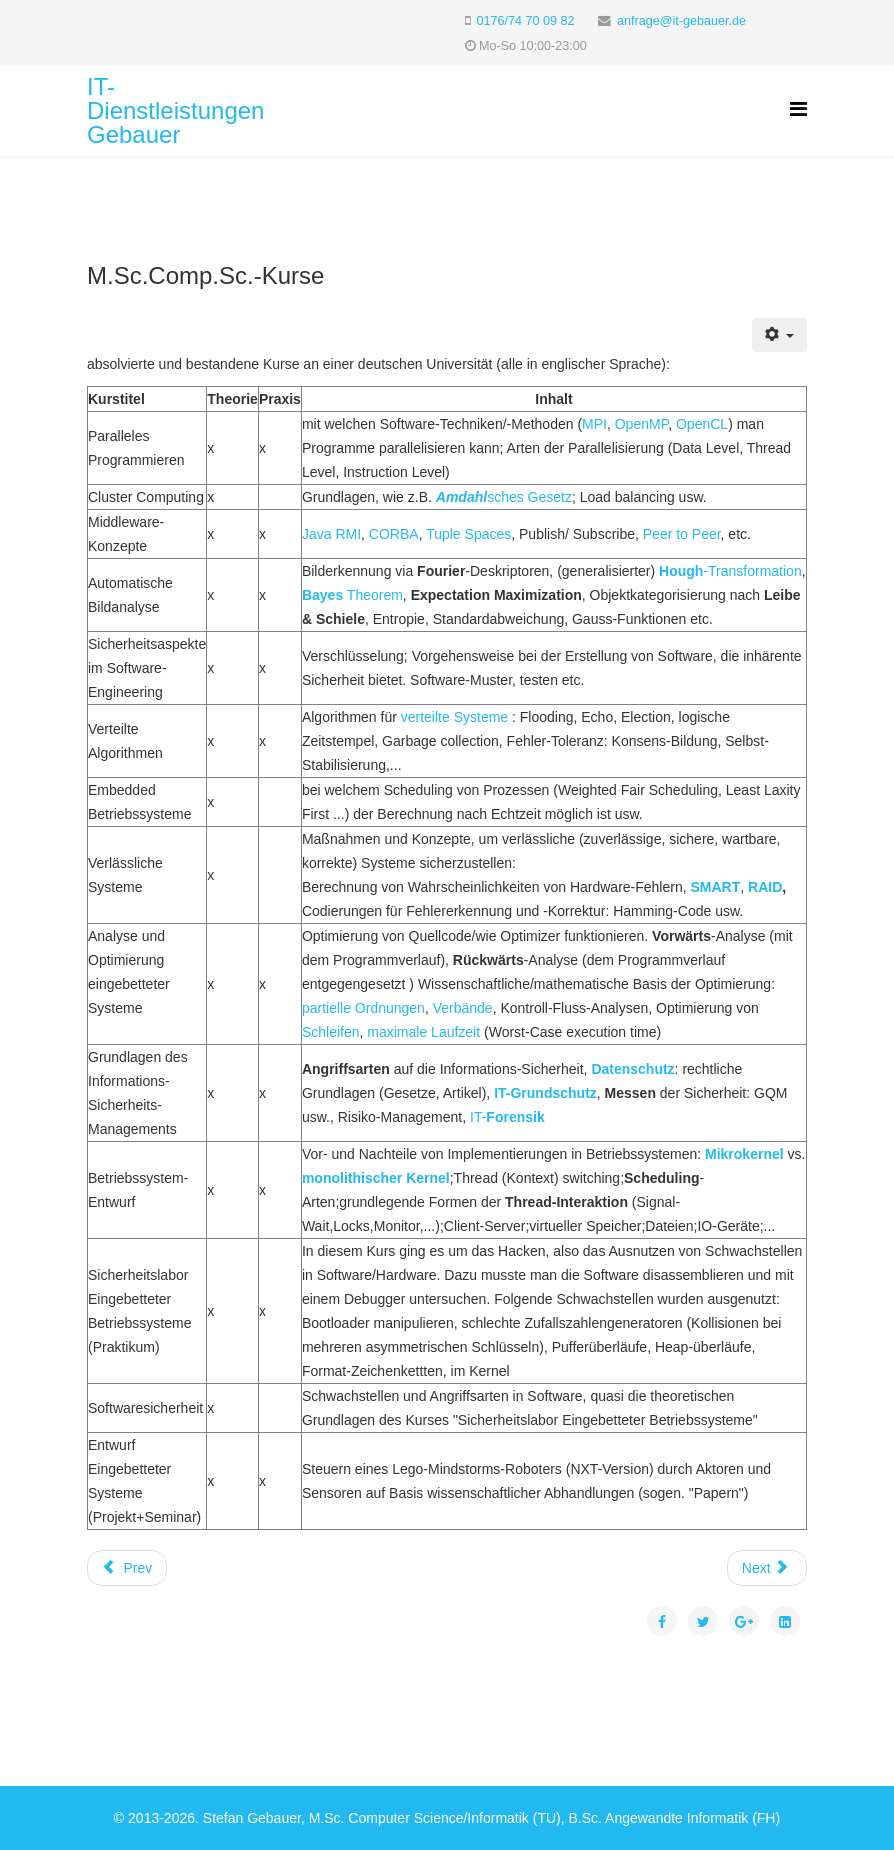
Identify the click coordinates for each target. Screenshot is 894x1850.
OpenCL (702, 424)
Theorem (352, 595)
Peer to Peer (682, 534)
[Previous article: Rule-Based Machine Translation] (127, 1568)
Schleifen (331, 1032)
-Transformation (730, 571)
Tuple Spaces (468, 534)
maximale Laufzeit (423, 1032)
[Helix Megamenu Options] (798, 109)
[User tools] (779, 335)
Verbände (463, 1008)
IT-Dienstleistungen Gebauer (175, 110)
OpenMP (641, 424)
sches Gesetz (504, 497)
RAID (765, 887)
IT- (507, 1117)
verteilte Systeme (454, 717)
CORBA (394, 534)
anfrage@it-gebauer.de (681, 21)
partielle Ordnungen (363, 1008)
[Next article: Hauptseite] (767, 1568)
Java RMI (331, 534)
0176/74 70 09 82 (526, 21)
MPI (594, 424)
